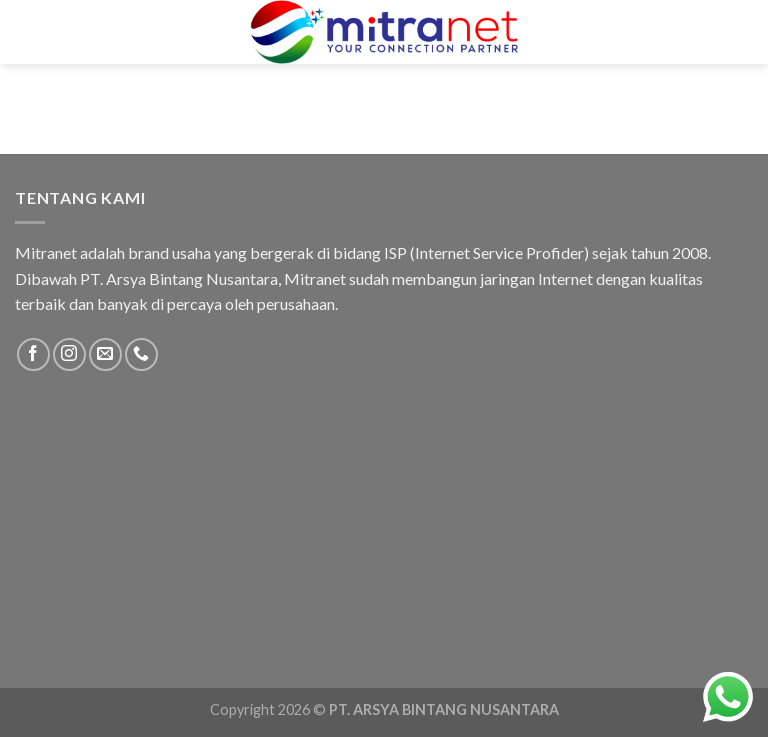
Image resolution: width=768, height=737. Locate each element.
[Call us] (141, 354)
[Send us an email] (105, 354)
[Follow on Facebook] (33, 354)
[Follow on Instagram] (69, 354)
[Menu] (33, 32)
